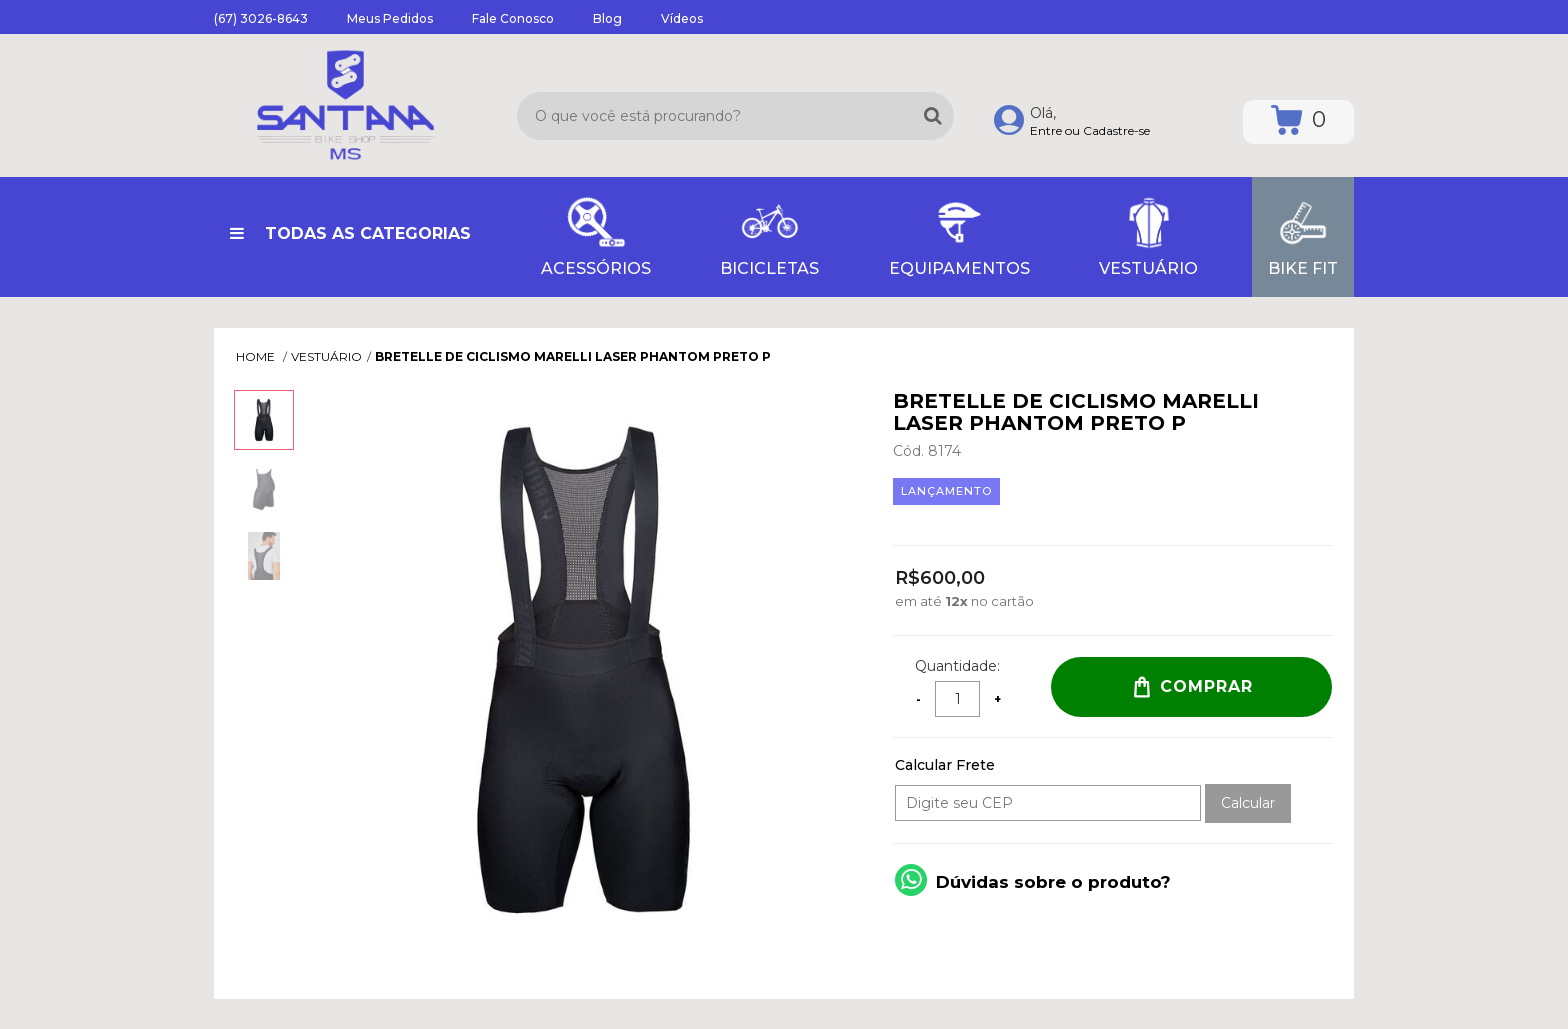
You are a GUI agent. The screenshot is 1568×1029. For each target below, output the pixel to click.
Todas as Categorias (350, 233)
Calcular (1248, 803)
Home (257, 356)
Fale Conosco (513, 18)
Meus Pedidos (390, 18)
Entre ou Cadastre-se (1090, 130)
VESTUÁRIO (1148, 235)
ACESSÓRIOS (596, 235)
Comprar (1191, 687)
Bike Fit (1303, 235)
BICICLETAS (769, 235)
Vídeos (682, 18)
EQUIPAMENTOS (959, 235)
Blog (607, 18)
